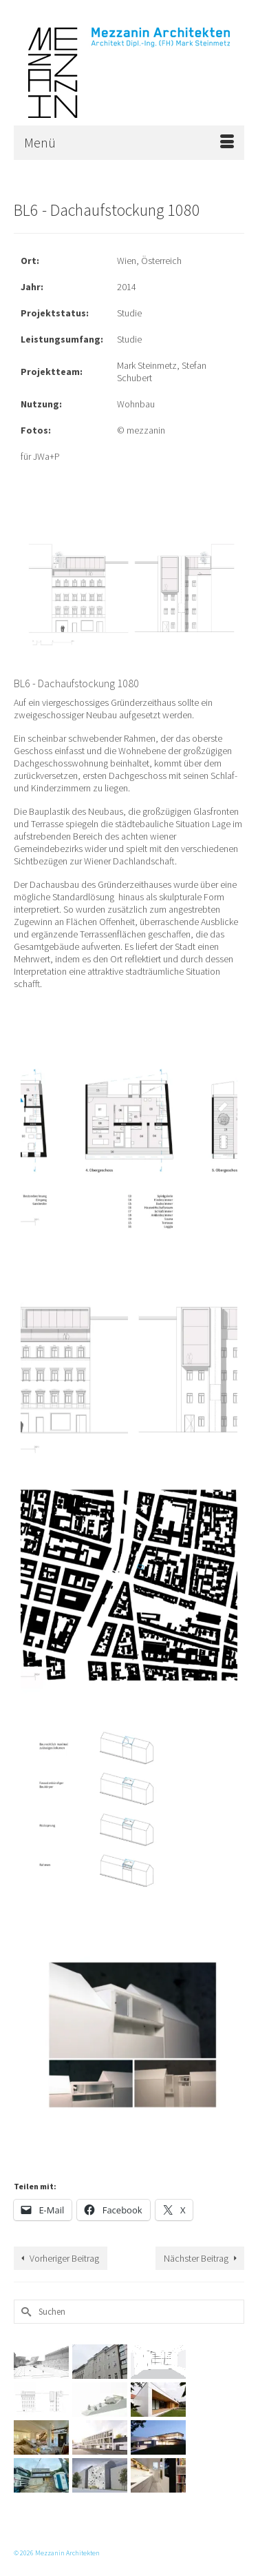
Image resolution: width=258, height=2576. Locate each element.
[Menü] (129, 142)
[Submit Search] (24, 2312)
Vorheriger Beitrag (64, 2258)
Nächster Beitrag (196, 2258)
